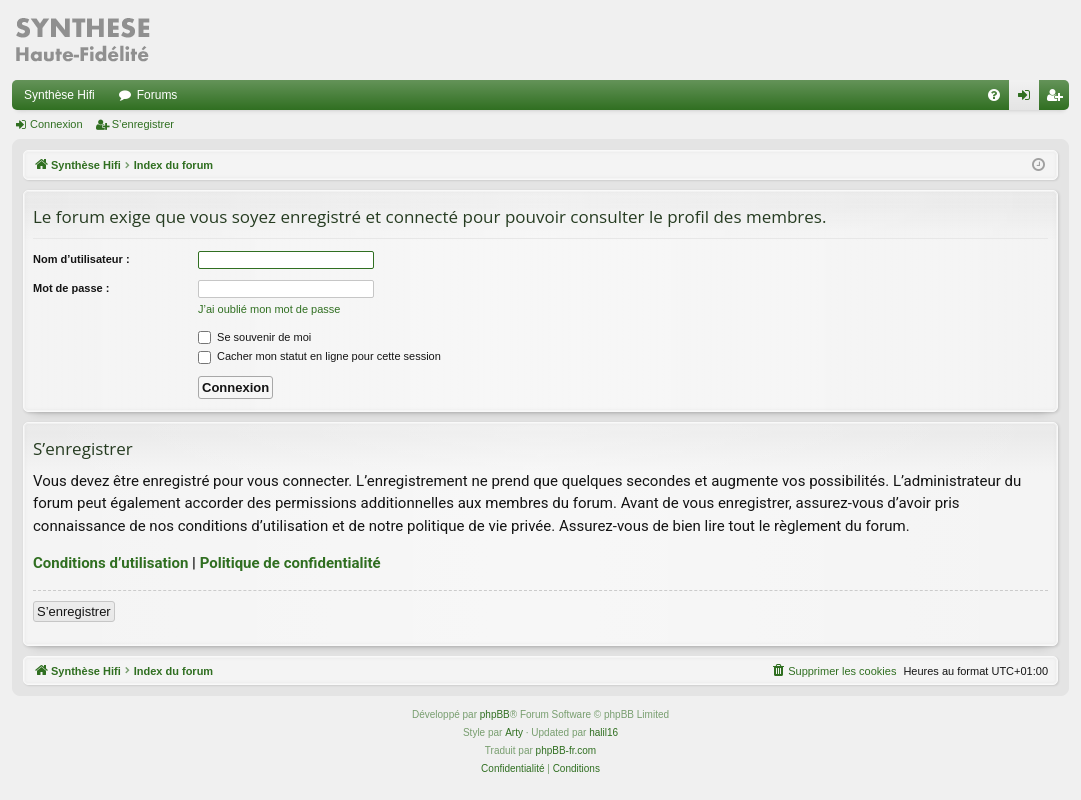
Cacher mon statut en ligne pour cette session (319, 356)
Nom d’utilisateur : (81, 259)
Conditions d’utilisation (110, 563)
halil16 (603, 732)
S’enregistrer (143, 124)
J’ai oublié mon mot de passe (269, 309)
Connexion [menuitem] (1028, 99)
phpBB (495, 714)
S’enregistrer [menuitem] (1058, 99)
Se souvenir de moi (254, 337)
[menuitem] (994, 95)
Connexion (56, 124)
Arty (514, 732)
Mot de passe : (71, 288)
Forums (157, 95)
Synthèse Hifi (59, 95)
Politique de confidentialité (290, 563)
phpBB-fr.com (566, 750)
